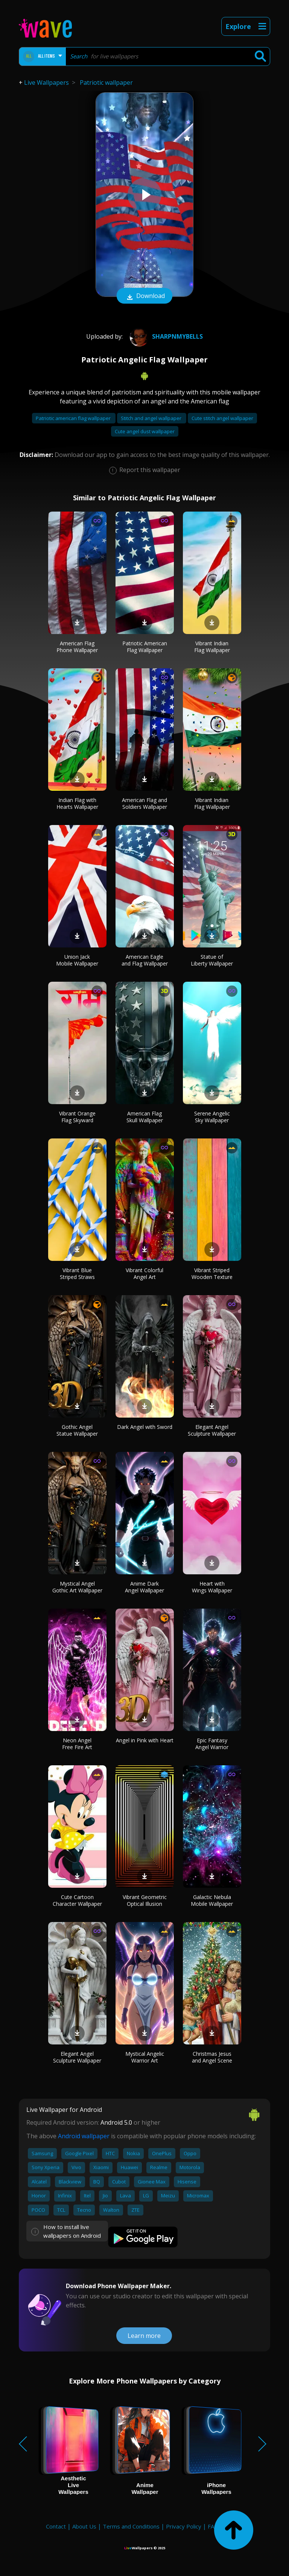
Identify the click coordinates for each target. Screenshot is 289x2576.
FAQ (213, 2526)
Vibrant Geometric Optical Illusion (145, 1900)
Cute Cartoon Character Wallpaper (77, 1900)
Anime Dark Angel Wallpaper (144, 1587)
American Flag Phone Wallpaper (77, 647)
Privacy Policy (183, 2526)
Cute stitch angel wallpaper (222, 418)
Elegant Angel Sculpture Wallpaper (212, 1430)
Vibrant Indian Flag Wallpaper (212, 647)
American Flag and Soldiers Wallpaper (144, 803)
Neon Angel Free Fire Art (77, 1744)
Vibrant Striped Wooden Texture (212, 1273)
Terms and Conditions (131, 2526)
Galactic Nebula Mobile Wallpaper (212, 1900)
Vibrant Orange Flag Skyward (77, 1117)
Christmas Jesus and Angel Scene (212, 2057)
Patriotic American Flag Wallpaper (144, 647)
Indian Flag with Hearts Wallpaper (77, 803)
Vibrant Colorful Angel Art (144, 1273)
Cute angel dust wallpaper (145, 431)
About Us (84, 2526)
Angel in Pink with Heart (144, 1740)
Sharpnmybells (165, 336)
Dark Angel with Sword (144, 1426)
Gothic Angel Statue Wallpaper (77, 1430)
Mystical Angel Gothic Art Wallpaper (77, 1587)
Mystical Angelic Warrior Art (144, 2057)
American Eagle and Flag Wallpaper (145, 960)
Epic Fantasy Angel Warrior (211, 1744)
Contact (56, 2526)
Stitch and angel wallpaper (152, 418)
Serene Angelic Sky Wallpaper (212, 1117)
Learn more (144, 2336)
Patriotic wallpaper (106, 82)
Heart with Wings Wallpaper (212, 1587)
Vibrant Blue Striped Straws (77, 1273)
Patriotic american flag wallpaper (74, 418)
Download (144, 296)
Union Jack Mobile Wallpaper (77, 960)
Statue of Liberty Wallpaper (212, 960)
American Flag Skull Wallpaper (144, 1117)
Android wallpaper (84, 2136)
